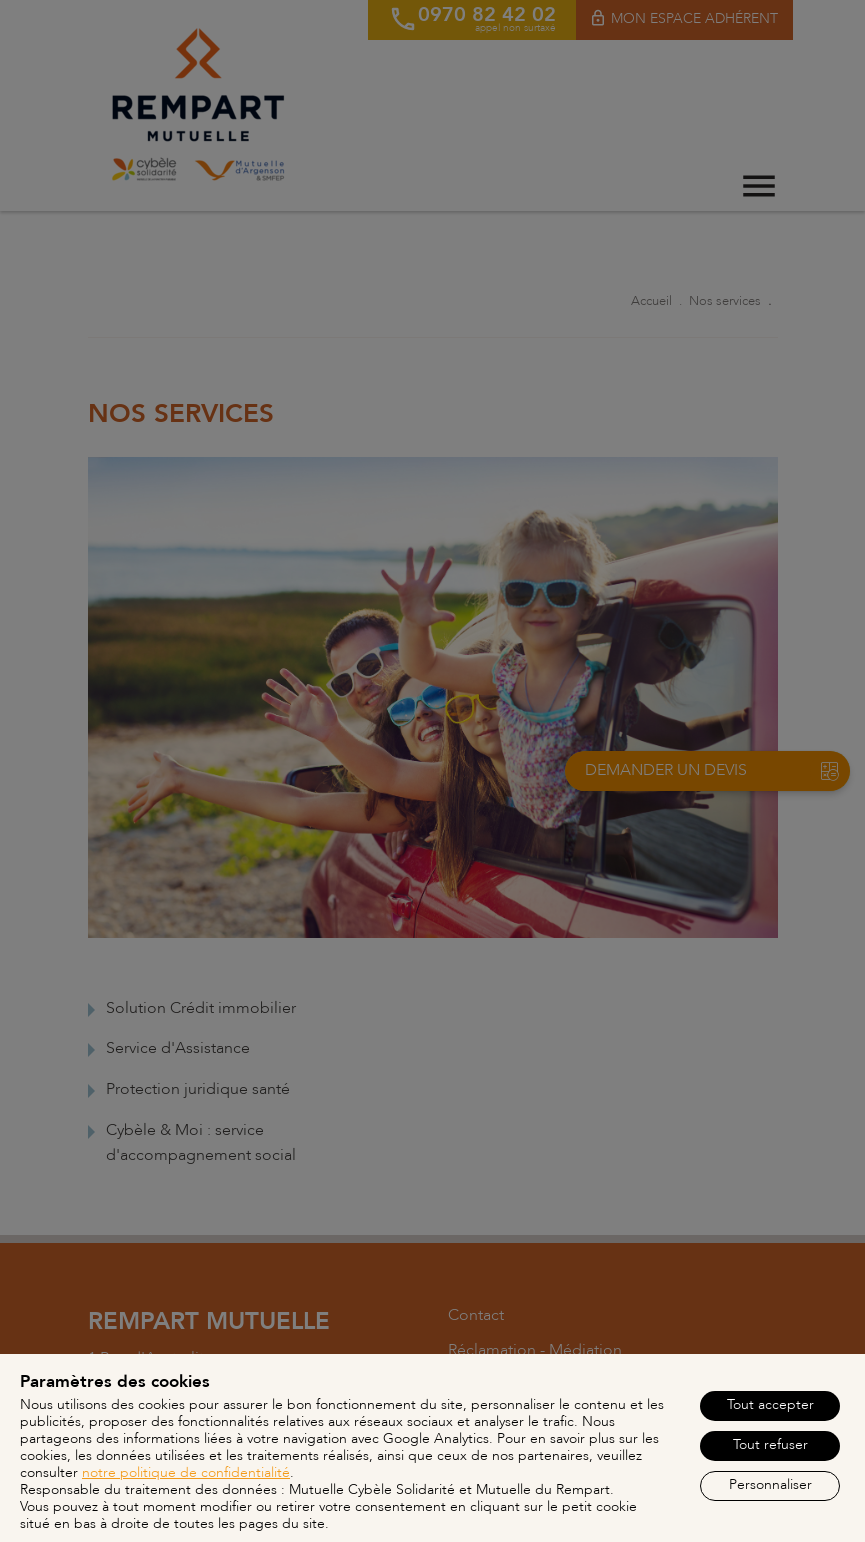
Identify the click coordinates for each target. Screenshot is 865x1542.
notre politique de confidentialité (186, 1472)
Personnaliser (770, 1484)
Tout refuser (770, 1444)
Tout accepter (770, 1404)
